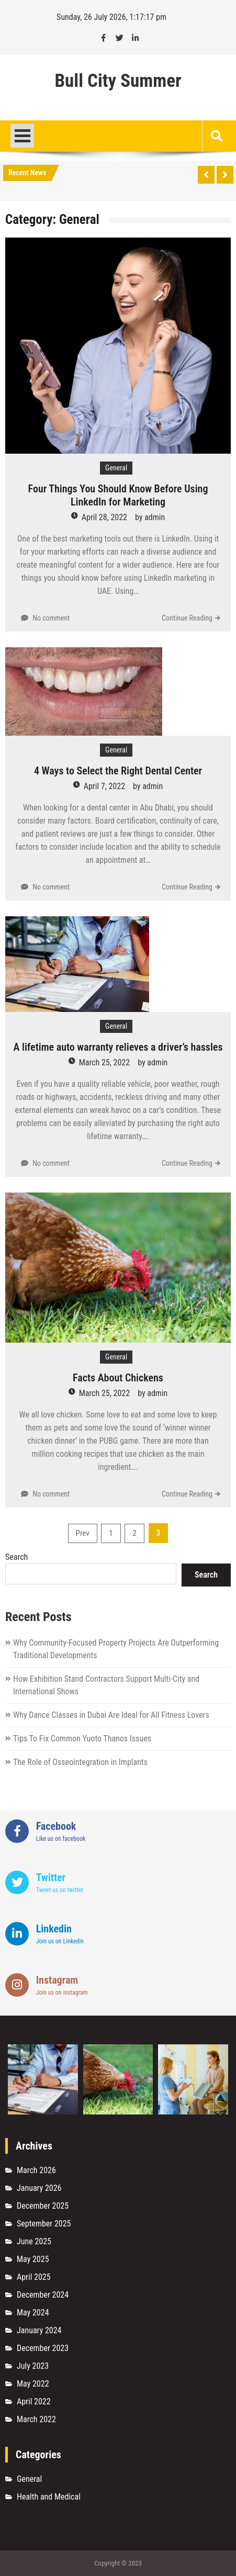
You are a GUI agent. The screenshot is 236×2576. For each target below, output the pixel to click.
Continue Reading (187, 618)
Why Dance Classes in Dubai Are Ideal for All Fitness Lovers (111, 1715)
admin (154, 517)
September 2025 (44, 2224)
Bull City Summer (117, 81)
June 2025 (34, 2241)
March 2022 (36, 2419)
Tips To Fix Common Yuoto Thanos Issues (82, 1738)
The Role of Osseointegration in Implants (80, 1762)
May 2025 (33, 2259)
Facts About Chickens (118, 1377)
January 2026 (39, 2188)
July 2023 (33, 2366)
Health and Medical (49, 2497)
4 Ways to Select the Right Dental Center (118, 770)
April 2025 (34, 2277)
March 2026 (36, 2170)
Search (16, 1557)
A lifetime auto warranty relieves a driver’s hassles (118, 1047)
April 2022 (34, 2401)
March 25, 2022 (104, 1062)
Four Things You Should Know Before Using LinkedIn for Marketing (118, 495)
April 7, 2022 (104, 786)
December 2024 (43, 2295)
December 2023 (43, 2348)
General (116, 468)
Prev (82, 1533)
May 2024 (33, 2313)
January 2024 (39, 2330)
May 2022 (33, 2384)
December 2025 (43, 2206)
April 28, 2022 (104, 517)
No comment (51, 618)
